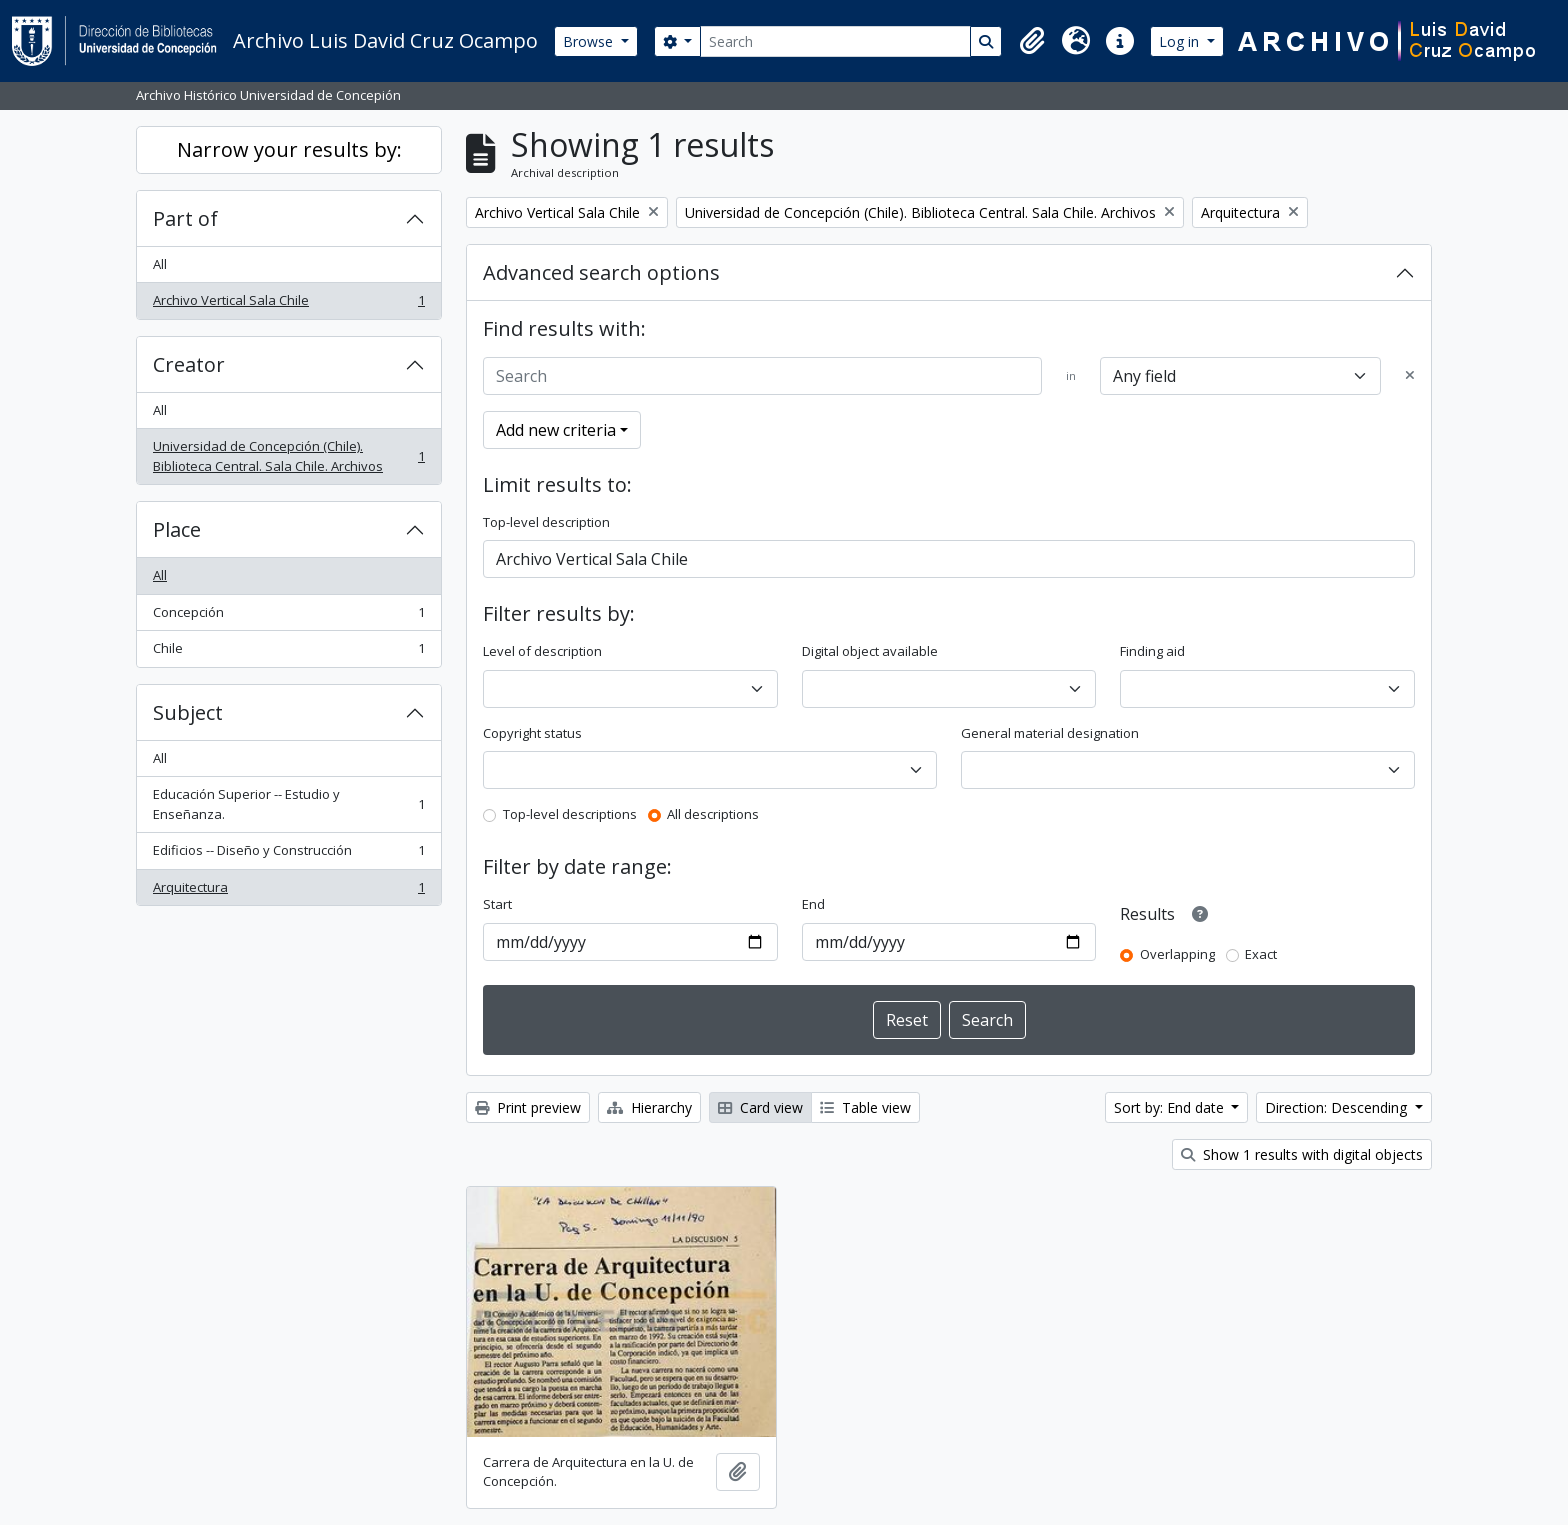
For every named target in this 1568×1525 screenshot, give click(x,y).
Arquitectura (288, 891)
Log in (1181, 41)
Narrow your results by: (289, 149)
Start (497, 904)
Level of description (542, 651)
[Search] (835, 41)
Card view (760, 1107)
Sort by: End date (1171, 1107)
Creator (189, 364)
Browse (590, 41)
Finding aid (1152, 651)
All (160, 264)
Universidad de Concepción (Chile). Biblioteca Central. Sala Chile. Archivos (288, 456)
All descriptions (713, 814)
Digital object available (870, 651)
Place (177, 529)
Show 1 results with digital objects (1302, 1154)
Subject (188, 712)
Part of (185, 218)
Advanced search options (601, 272)
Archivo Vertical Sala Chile (288, 304)
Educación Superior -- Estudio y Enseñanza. (288, 804)
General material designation (1050, 733)
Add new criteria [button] (556, 430)
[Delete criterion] (1410, 376)
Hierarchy (649, 1107)
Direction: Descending (1338, 1107)
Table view (865, 1107)
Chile (288, 652)
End (813, 904)
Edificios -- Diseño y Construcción (288, 854)
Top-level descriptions (570, 814)
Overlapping (1177, 954)
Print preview (528, 1107)
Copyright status (532, 733)
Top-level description (546, 522)
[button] (1032, 41)
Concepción (288, 616)
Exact (1261, 954)
